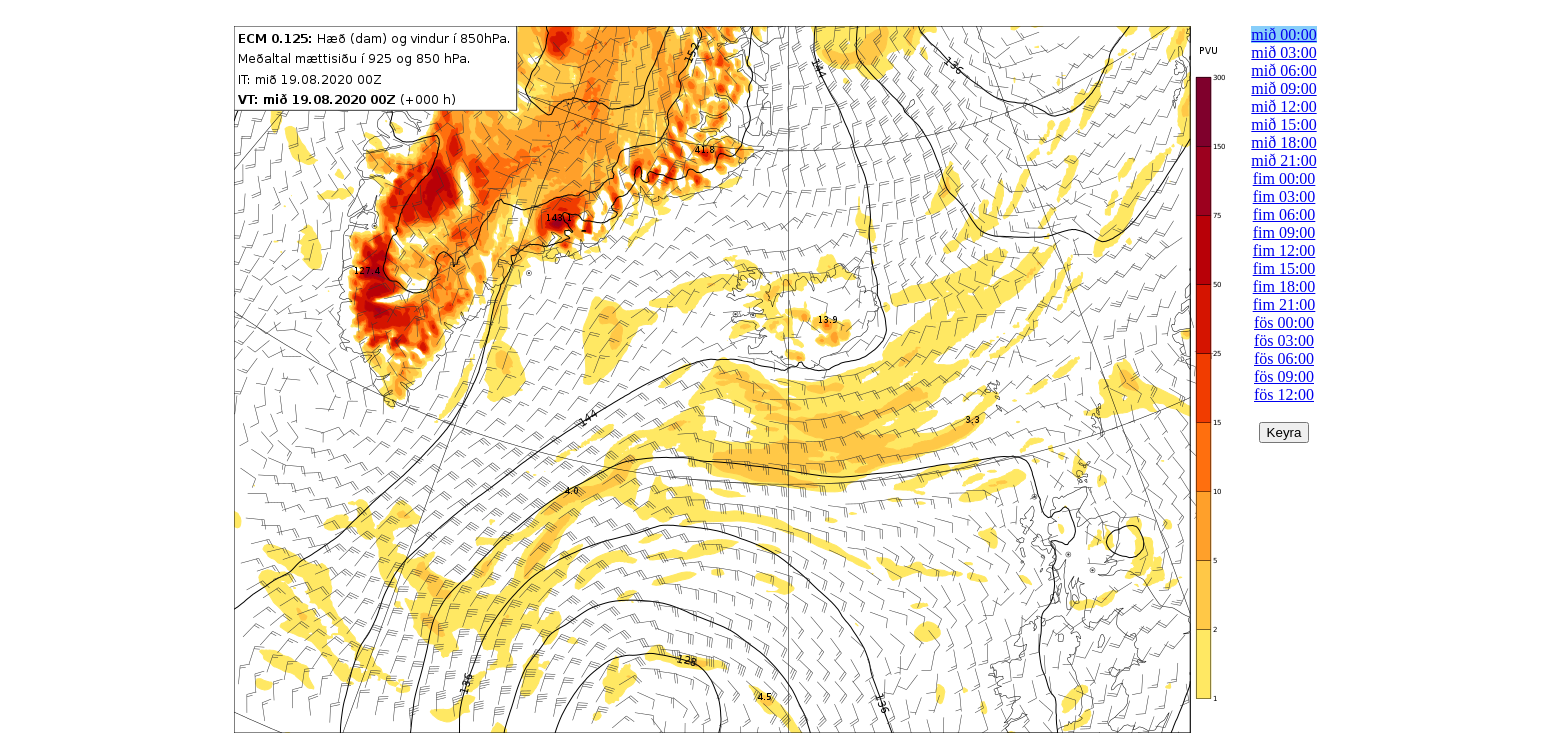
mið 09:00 (1283, 88)
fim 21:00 (1284, 304)
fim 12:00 (1284, 250)
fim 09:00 (1284, 232)
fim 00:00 (1284, 178)
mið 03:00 (1283, 52)
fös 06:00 (1284, 358)
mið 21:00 (1283, 160)
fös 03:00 (1284, 340)
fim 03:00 (1284, 196)
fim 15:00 (1284, 268)
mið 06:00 (1283, 70)
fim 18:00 (1284, 286)
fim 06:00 (1284, 214)
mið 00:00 (1283, 34)
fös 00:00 (1284, 322)
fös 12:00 (1284, 394)
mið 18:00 (1283, 142)
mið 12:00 (1283, 106)
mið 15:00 (1283, 124)
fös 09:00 (1284, 376)
